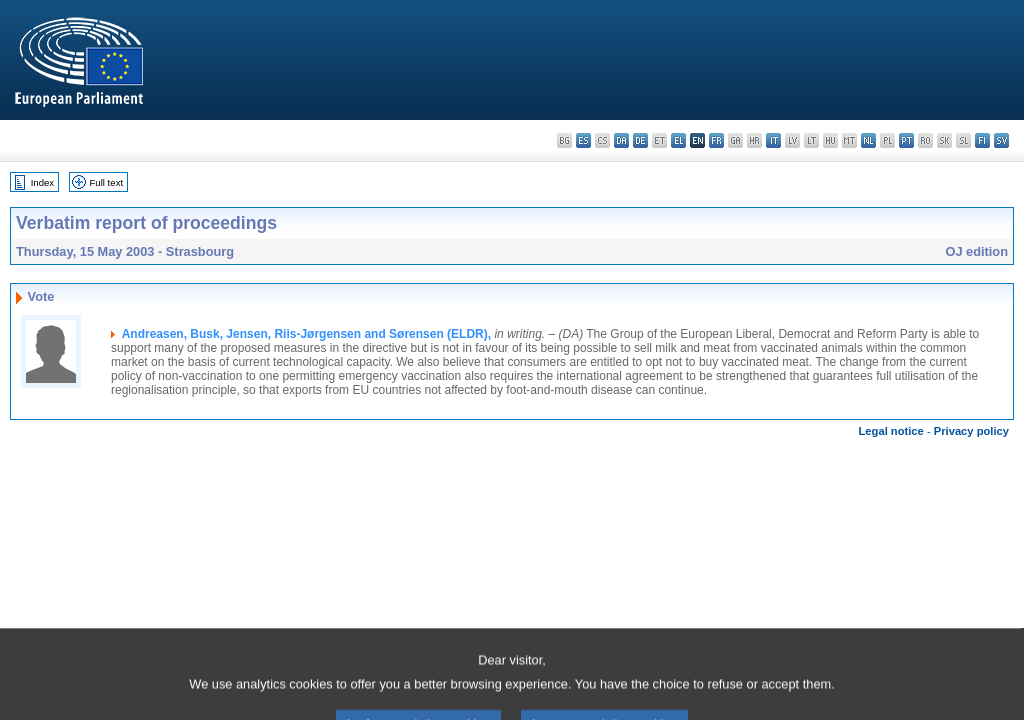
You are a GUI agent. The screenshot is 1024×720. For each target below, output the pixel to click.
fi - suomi (982, 140)
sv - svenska (1001, 140)
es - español (583, 140)
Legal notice (891, 431)
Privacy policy (971, 431)
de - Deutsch (640, 140)
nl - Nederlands (868, 140)
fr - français (716, 140)
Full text (107, 182)
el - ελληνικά (678, 140)
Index (42, 182)
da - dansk (621, 140)
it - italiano (773, 140)
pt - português (906, 140)
